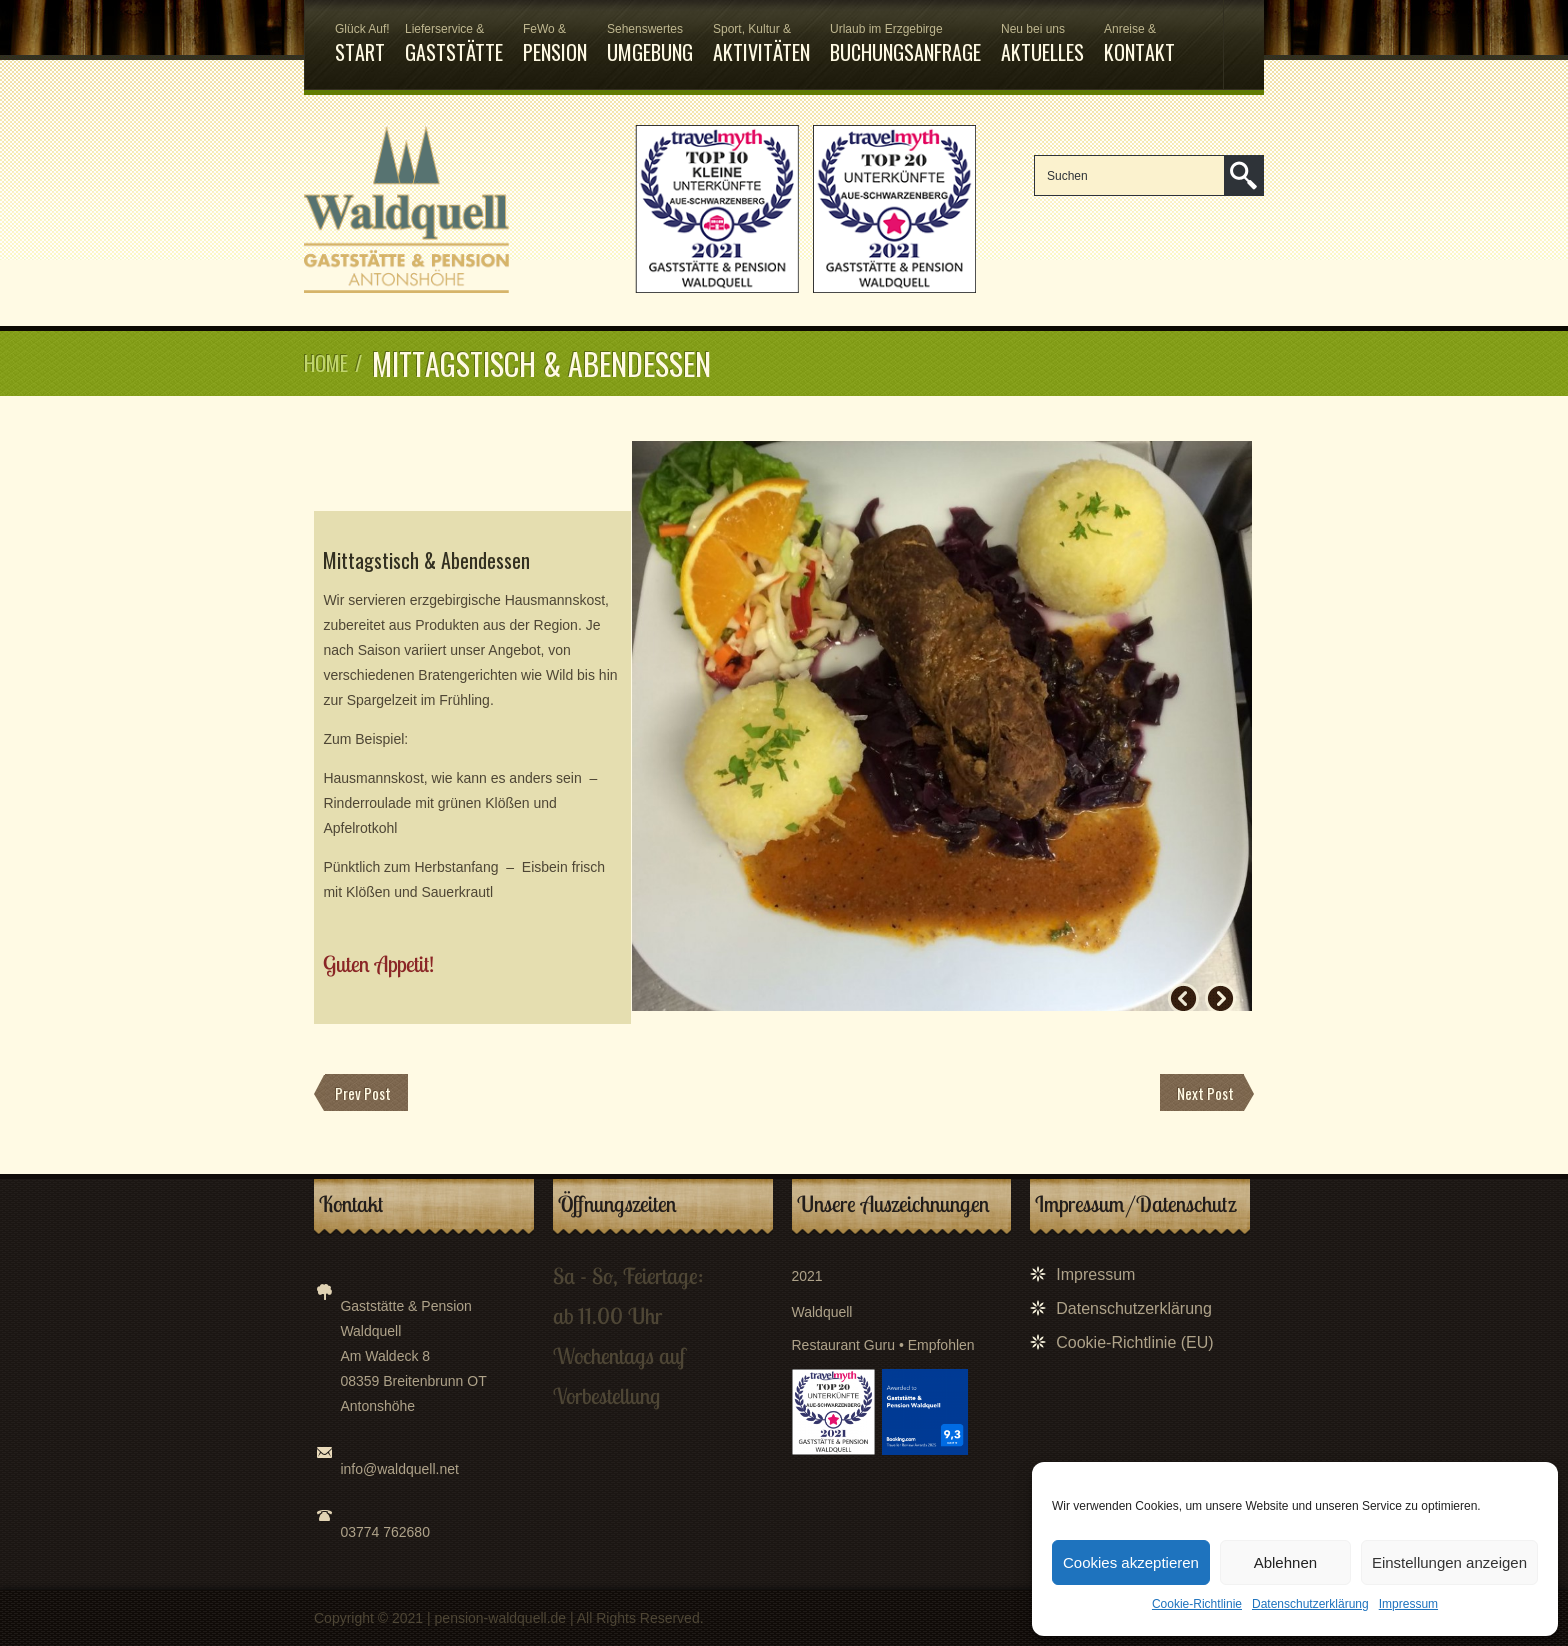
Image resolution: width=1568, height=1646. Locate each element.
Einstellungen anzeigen (1449, 1562)
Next (1220, 998)
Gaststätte (454, 44)
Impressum (1408, 1604)
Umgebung (650, 44)
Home (326, 363)
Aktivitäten (761, 44)
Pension (555, 44)
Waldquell (822, 1312)
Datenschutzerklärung (1310, 1604)
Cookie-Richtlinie (1197, 1604)
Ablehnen (1285, 1562)
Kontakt (1139, 44)
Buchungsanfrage (905, 44)
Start (360, 44)
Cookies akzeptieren (1131, 1562)
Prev (1183, 998)
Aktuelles (1042, 44)
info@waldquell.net (399, 1469)
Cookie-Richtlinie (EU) (1134, 1342)
